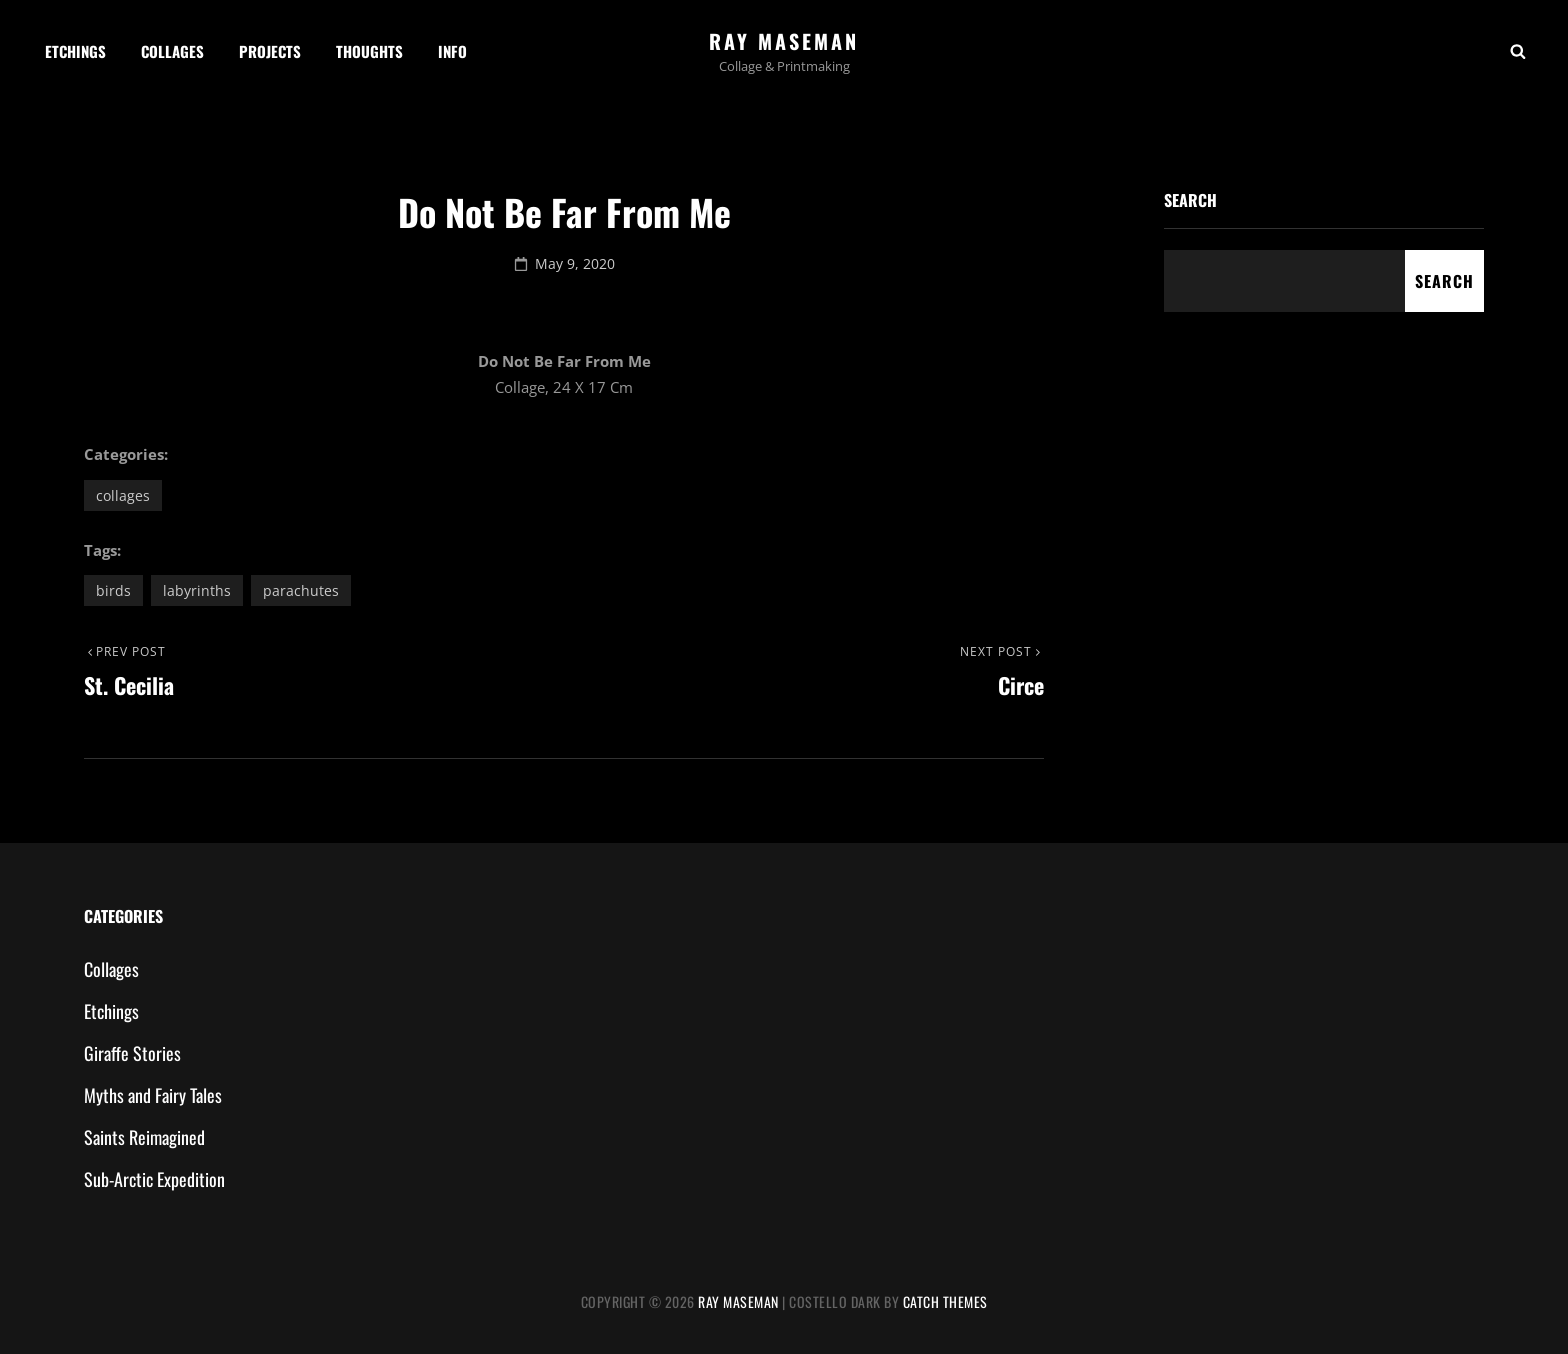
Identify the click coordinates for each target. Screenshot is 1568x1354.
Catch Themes (945, 1301)
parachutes (301, 590)
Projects (270, 51)
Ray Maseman (784, 41)
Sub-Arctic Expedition (154, 1179)
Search (1190, 200)
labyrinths (197, 590)
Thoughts (369, 51)
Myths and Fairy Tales (153, 1095)
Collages (172, 51)
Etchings (75, 51)
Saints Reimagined (144, 1137)
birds (113, 590)
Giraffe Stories (132, 1053)
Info (452, 51)
